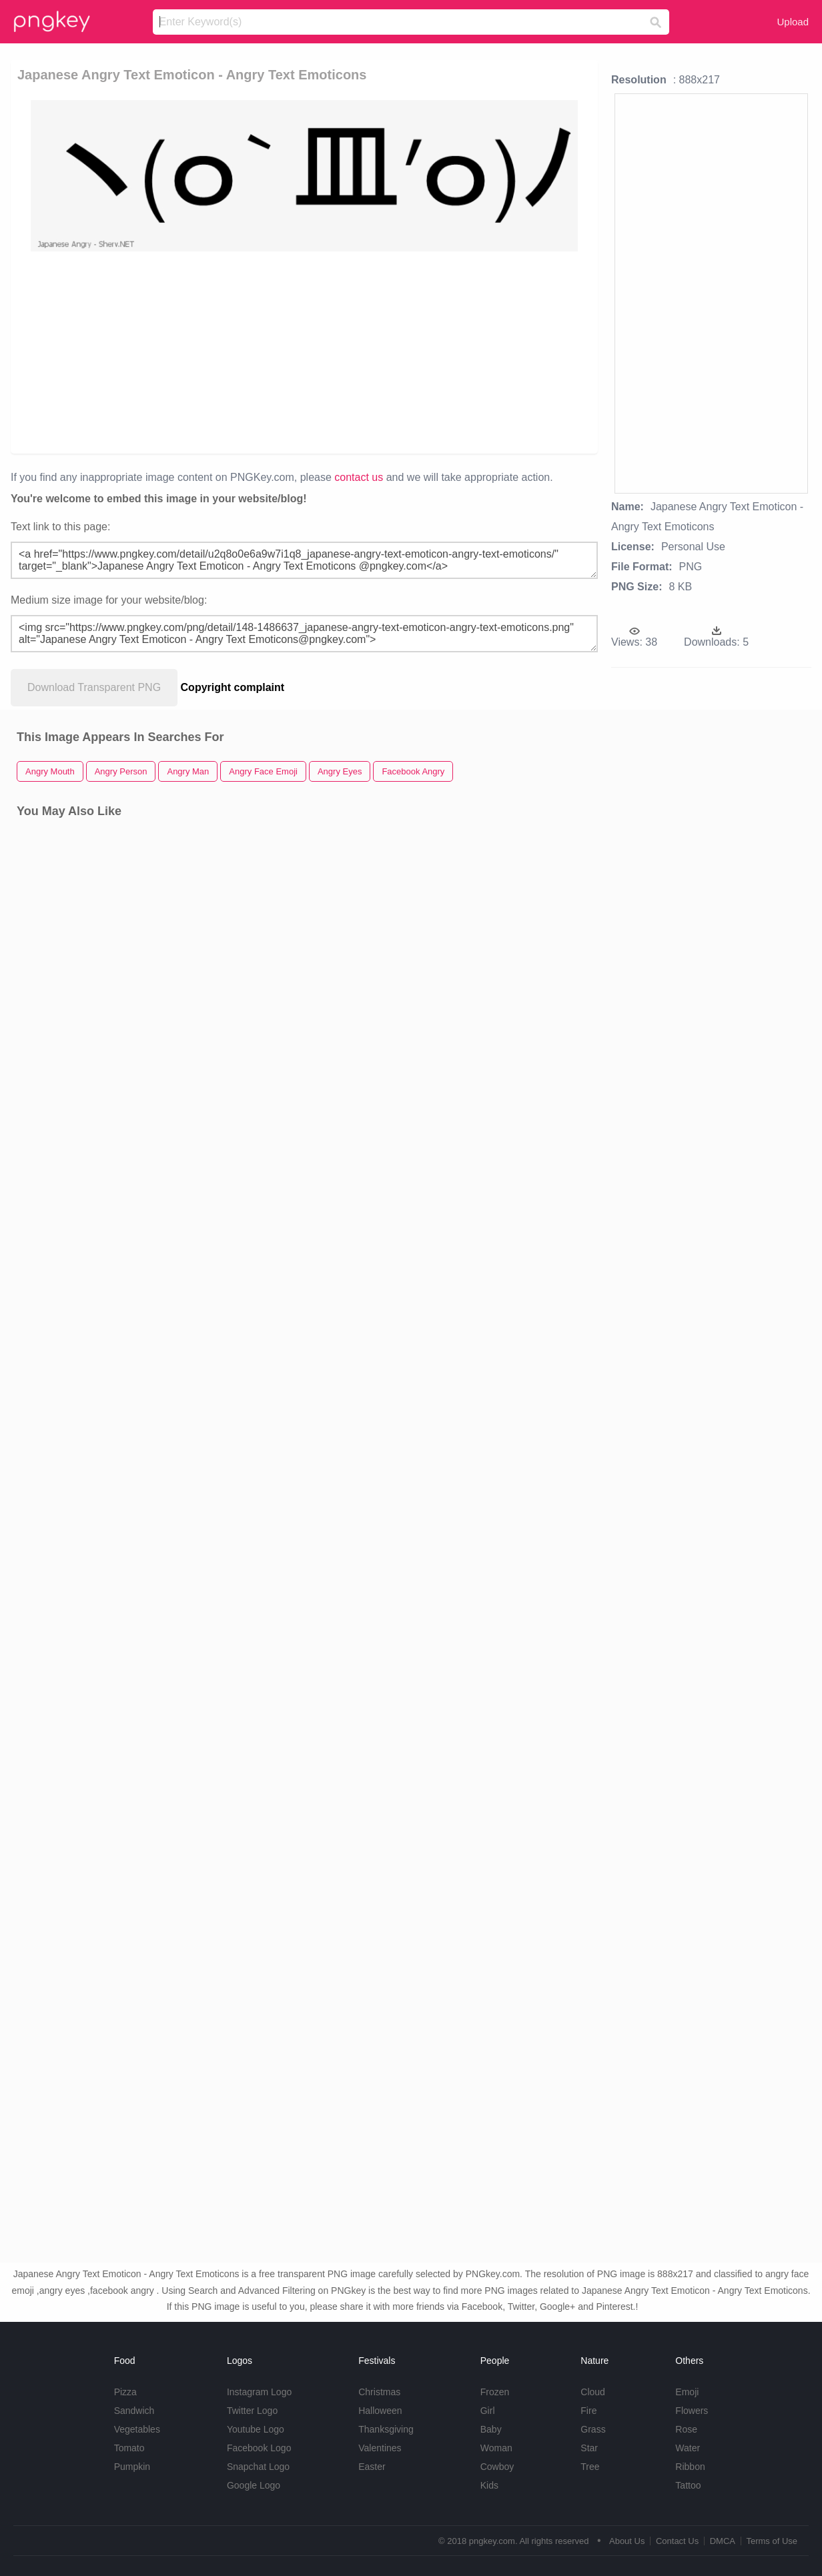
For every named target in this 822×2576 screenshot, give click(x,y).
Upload (793, 21)
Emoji (687, 2392)
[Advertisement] (290, 351)
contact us (358, 477)
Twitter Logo (252, 2410)
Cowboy (497, 2466)
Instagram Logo (259, 2392)
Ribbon (690, 2466)
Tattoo (688, 2485)
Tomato (129, 2448)
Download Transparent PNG (94, 687)
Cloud (592, 2392)
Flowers (691, 2410)
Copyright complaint (233, 687)
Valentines (379, 2448)
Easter (371, 2466)
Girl (487, 2410)
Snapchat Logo (258, 2466)
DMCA (722, 2541)
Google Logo (253, 2485)
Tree (589, 2466)
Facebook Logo (259, 2448)
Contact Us (677, 2541)
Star (589, 2448)
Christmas (379, 2392)
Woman (496, 2448)
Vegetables (137, 2429)
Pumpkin (132, 2466)
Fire (588, 2410)
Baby (491, 2429)
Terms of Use (771, 2541)
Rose (686, 2429)
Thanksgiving (386, 2429)
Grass (592, 2429)
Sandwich (134, 2410)
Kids (489, 2485)
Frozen (495, 2392)
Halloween (380, 2410)
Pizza (125, 2392)
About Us (627, 2541)
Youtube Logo (255, 2429)
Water (687, 2448)
